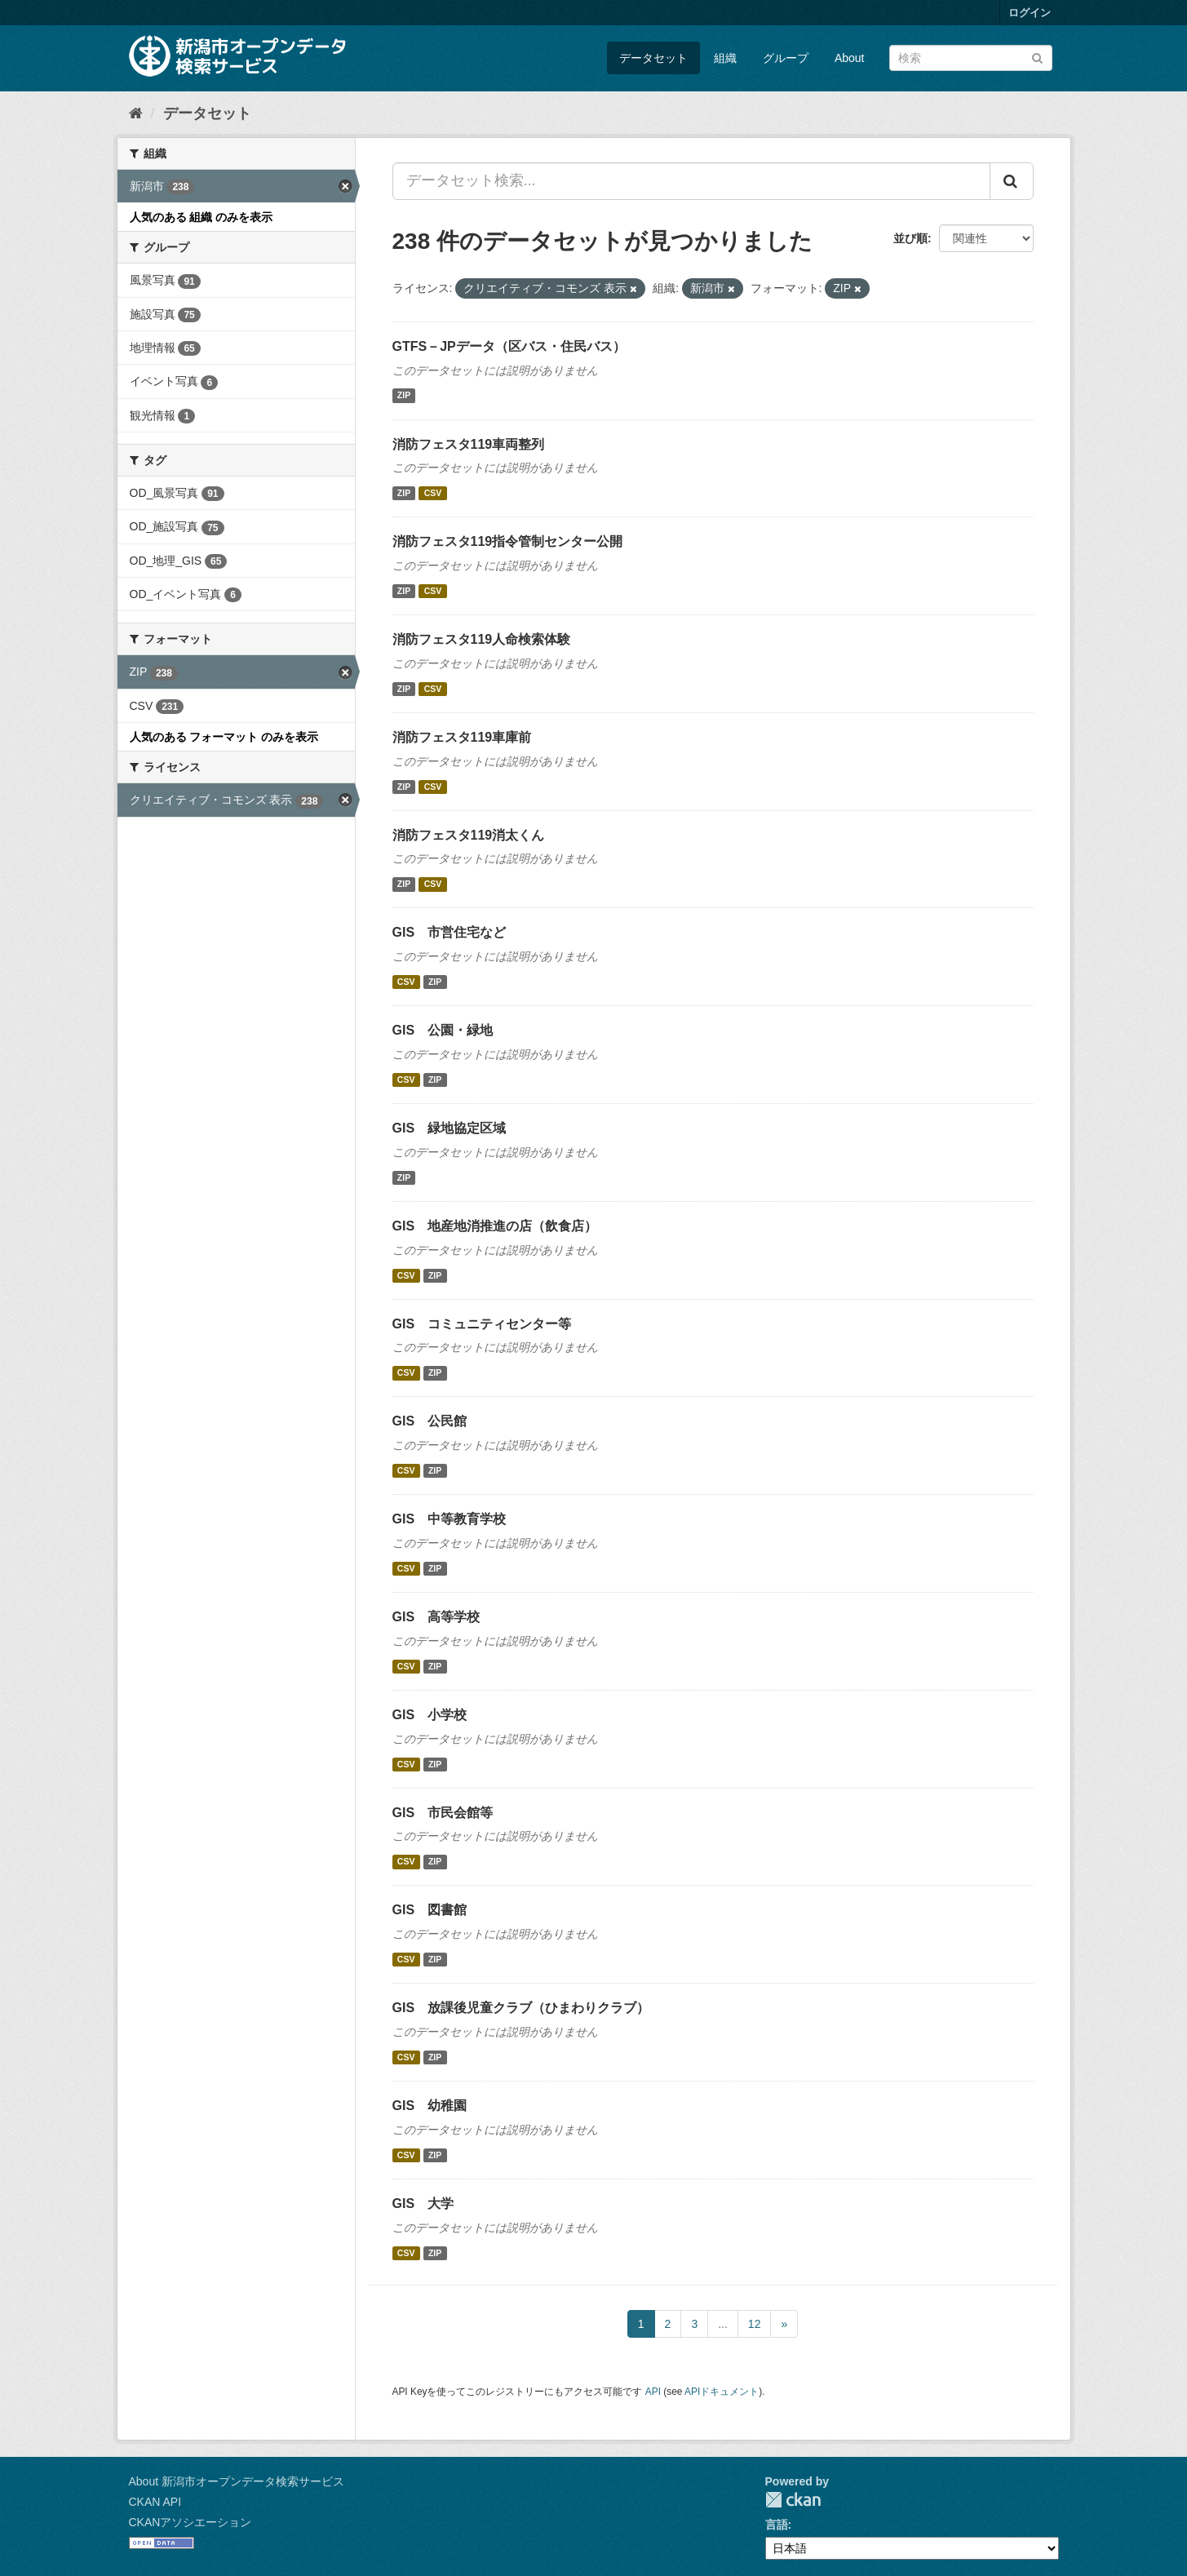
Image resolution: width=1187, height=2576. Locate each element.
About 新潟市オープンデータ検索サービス (236, 2481)
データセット (653, 57)
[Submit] (1037, 57)
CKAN (793, 2499)
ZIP (403, 396)
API (653, 2391)
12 (754, 2323)
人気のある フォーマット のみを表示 (224, 736)
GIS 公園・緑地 (443, 1030)
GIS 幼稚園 (429, 2106)
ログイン (1029, 13)
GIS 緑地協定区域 (449, 1128)
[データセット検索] (970, 58)
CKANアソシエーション (190, 2522)
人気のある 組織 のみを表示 (201, 217)
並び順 (910, 238)
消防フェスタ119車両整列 (468, 444)
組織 (725, 57)
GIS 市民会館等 (443, 1813)
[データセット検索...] (691, 181)
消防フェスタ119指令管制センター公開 (507, 541)
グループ (785, 57)
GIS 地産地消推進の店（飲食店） (495, 1226)
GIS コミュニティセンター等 (482, 1324)
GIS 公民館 (429, 1421)
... (723, 2323)
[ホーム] (136, 113)
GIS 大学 (423, 2203)
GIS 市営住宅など (449, 932)
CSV (433, 493)
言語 (776, 2524)
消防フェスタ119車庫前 (462, 737)
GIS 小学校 (429, 1715)
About (850, 57)
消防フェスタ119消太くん (468, 835)
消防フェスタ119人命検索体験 (481, 639)
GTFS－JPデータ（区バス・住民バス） (509, 346)
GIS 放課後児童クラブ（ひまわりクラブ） (521, 2008)
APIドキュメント (721, 2391)
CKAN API (155, 2501)
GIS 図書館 (429, 1910)
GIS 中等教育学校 (449, 1519)
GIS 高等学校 (436, 1617)
